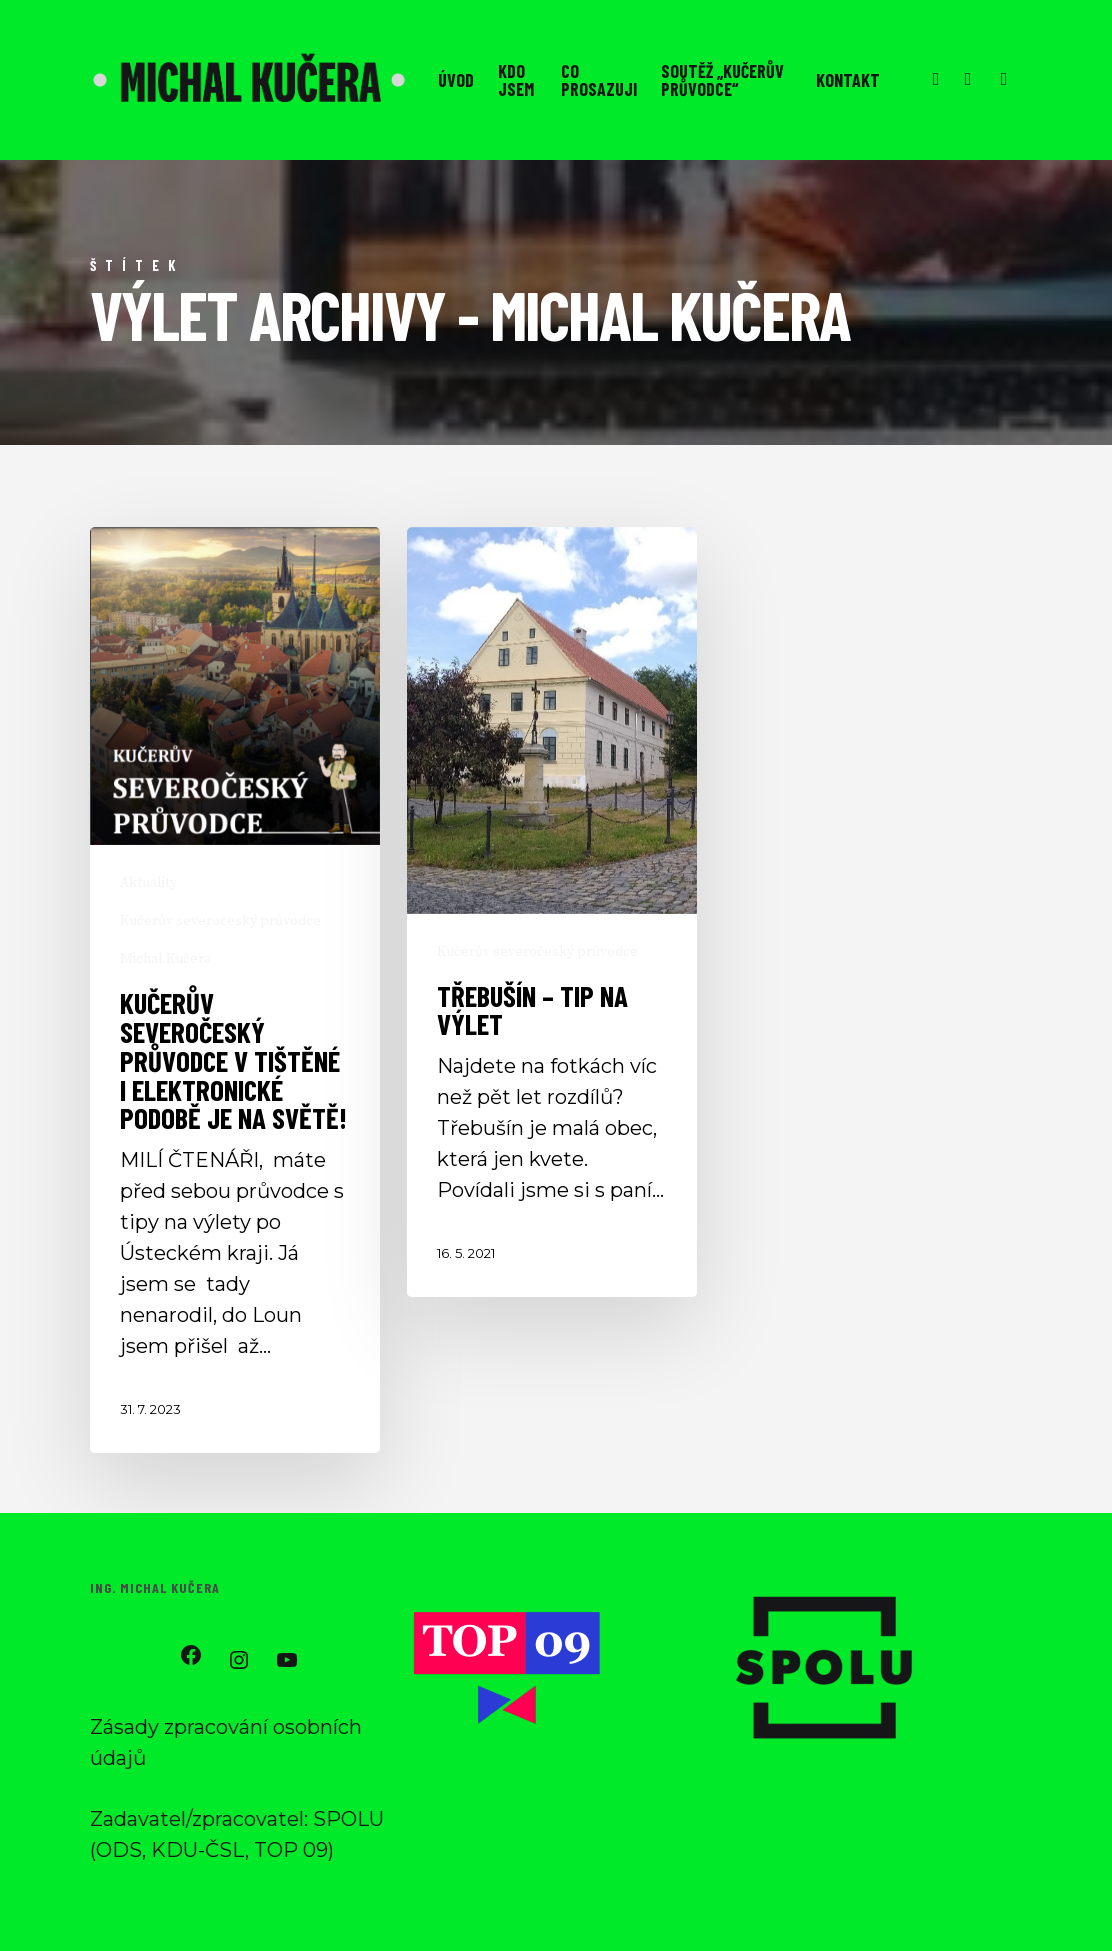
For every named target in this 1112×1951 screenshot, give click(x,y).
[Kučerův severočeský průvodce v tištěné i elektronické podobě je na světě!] (235, 990)
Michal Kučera (165, 959)
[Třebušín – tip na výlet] (552, 912)
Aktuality (148, 883)
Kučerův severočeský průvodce (220, 921)
